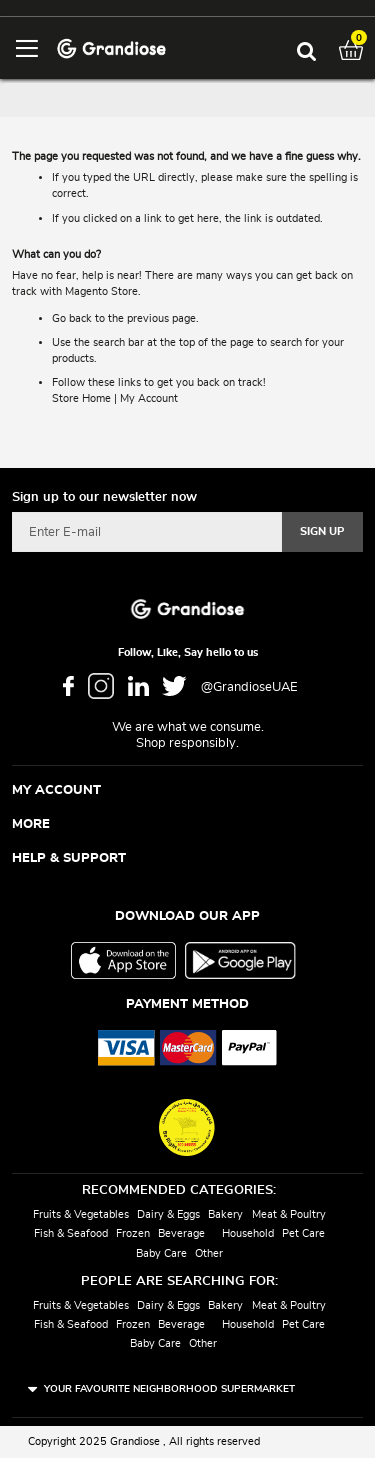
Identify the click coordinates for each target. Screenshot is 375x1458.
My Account (149, 398)
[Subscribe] (322, 532)
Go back (72, 318)
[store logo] (111, 47)
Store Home (81, 398)
